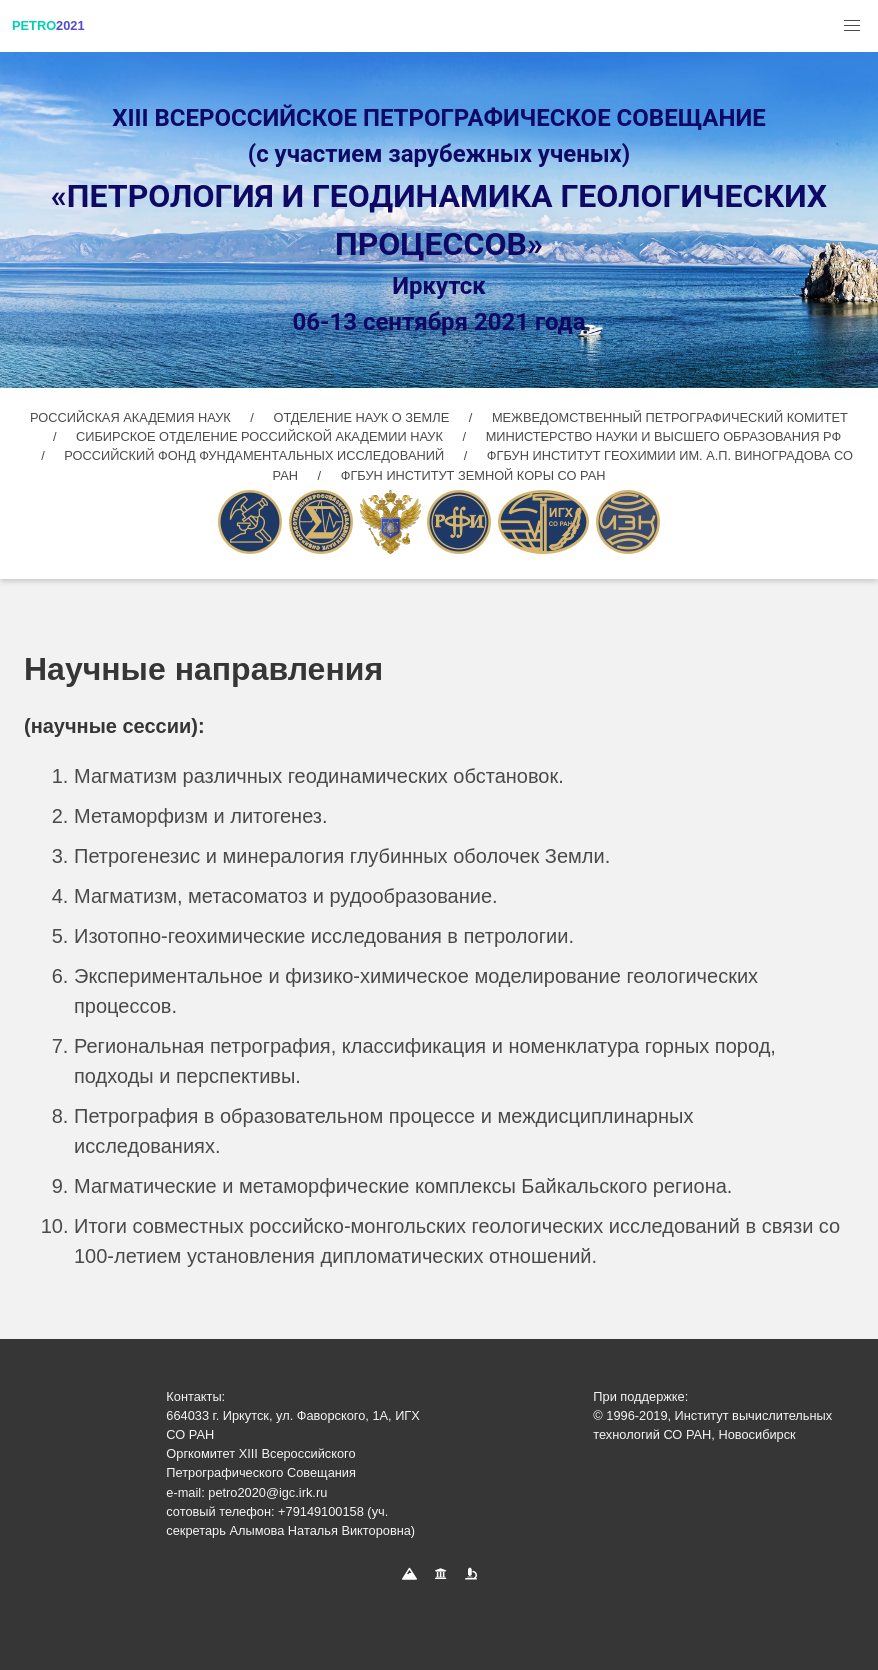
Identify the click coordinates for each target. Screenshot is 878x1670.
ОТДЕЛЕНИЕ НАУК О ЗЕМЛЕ (362, 417)
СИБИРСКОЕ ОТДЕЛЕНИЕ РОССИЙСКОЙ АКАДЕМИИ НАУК (259, 436)
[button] (852, 26)
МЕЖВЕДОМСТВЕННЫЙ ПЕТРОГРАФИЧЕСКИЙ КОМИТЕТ (670, 417)
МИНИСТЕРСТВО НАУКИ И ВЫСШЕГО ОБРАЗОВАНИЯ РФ (663, 436)
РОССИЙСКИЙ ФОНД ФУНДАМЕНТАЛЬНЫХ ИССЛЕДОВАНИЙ (255, 455)
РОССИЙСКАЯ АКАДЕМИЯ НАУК (132, 417)
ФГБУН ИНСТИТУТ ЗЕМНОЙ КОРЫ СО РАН (473, 475)
